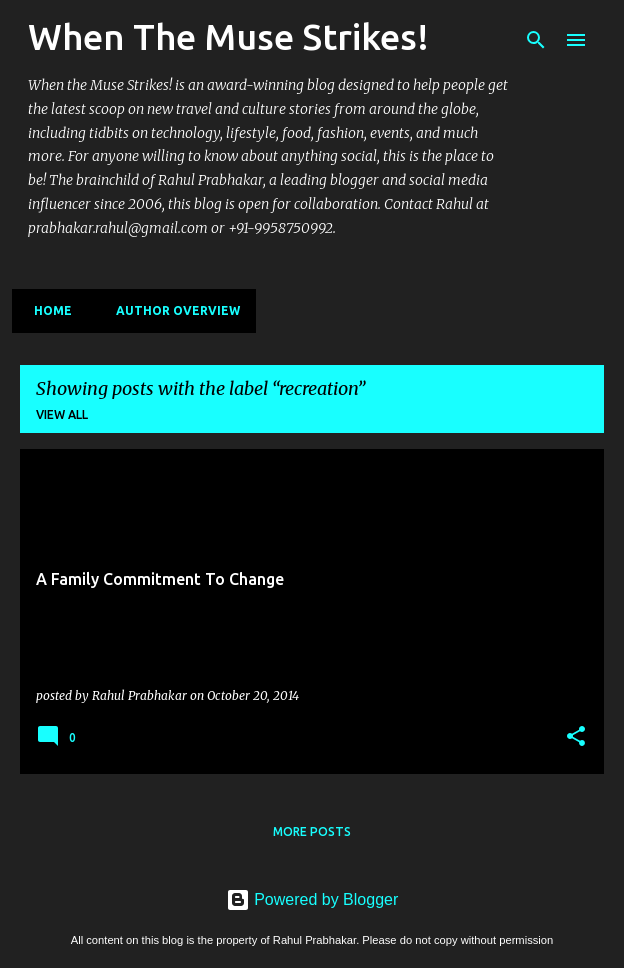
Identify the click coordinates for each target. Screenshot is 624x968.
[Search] (536, 40)
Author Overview (172, 310)
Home (47, 310)
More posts (312, 831)
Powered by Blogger (312, 899)
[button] (576, 737)
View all (62, 414)
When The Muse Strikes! (228, 36)
